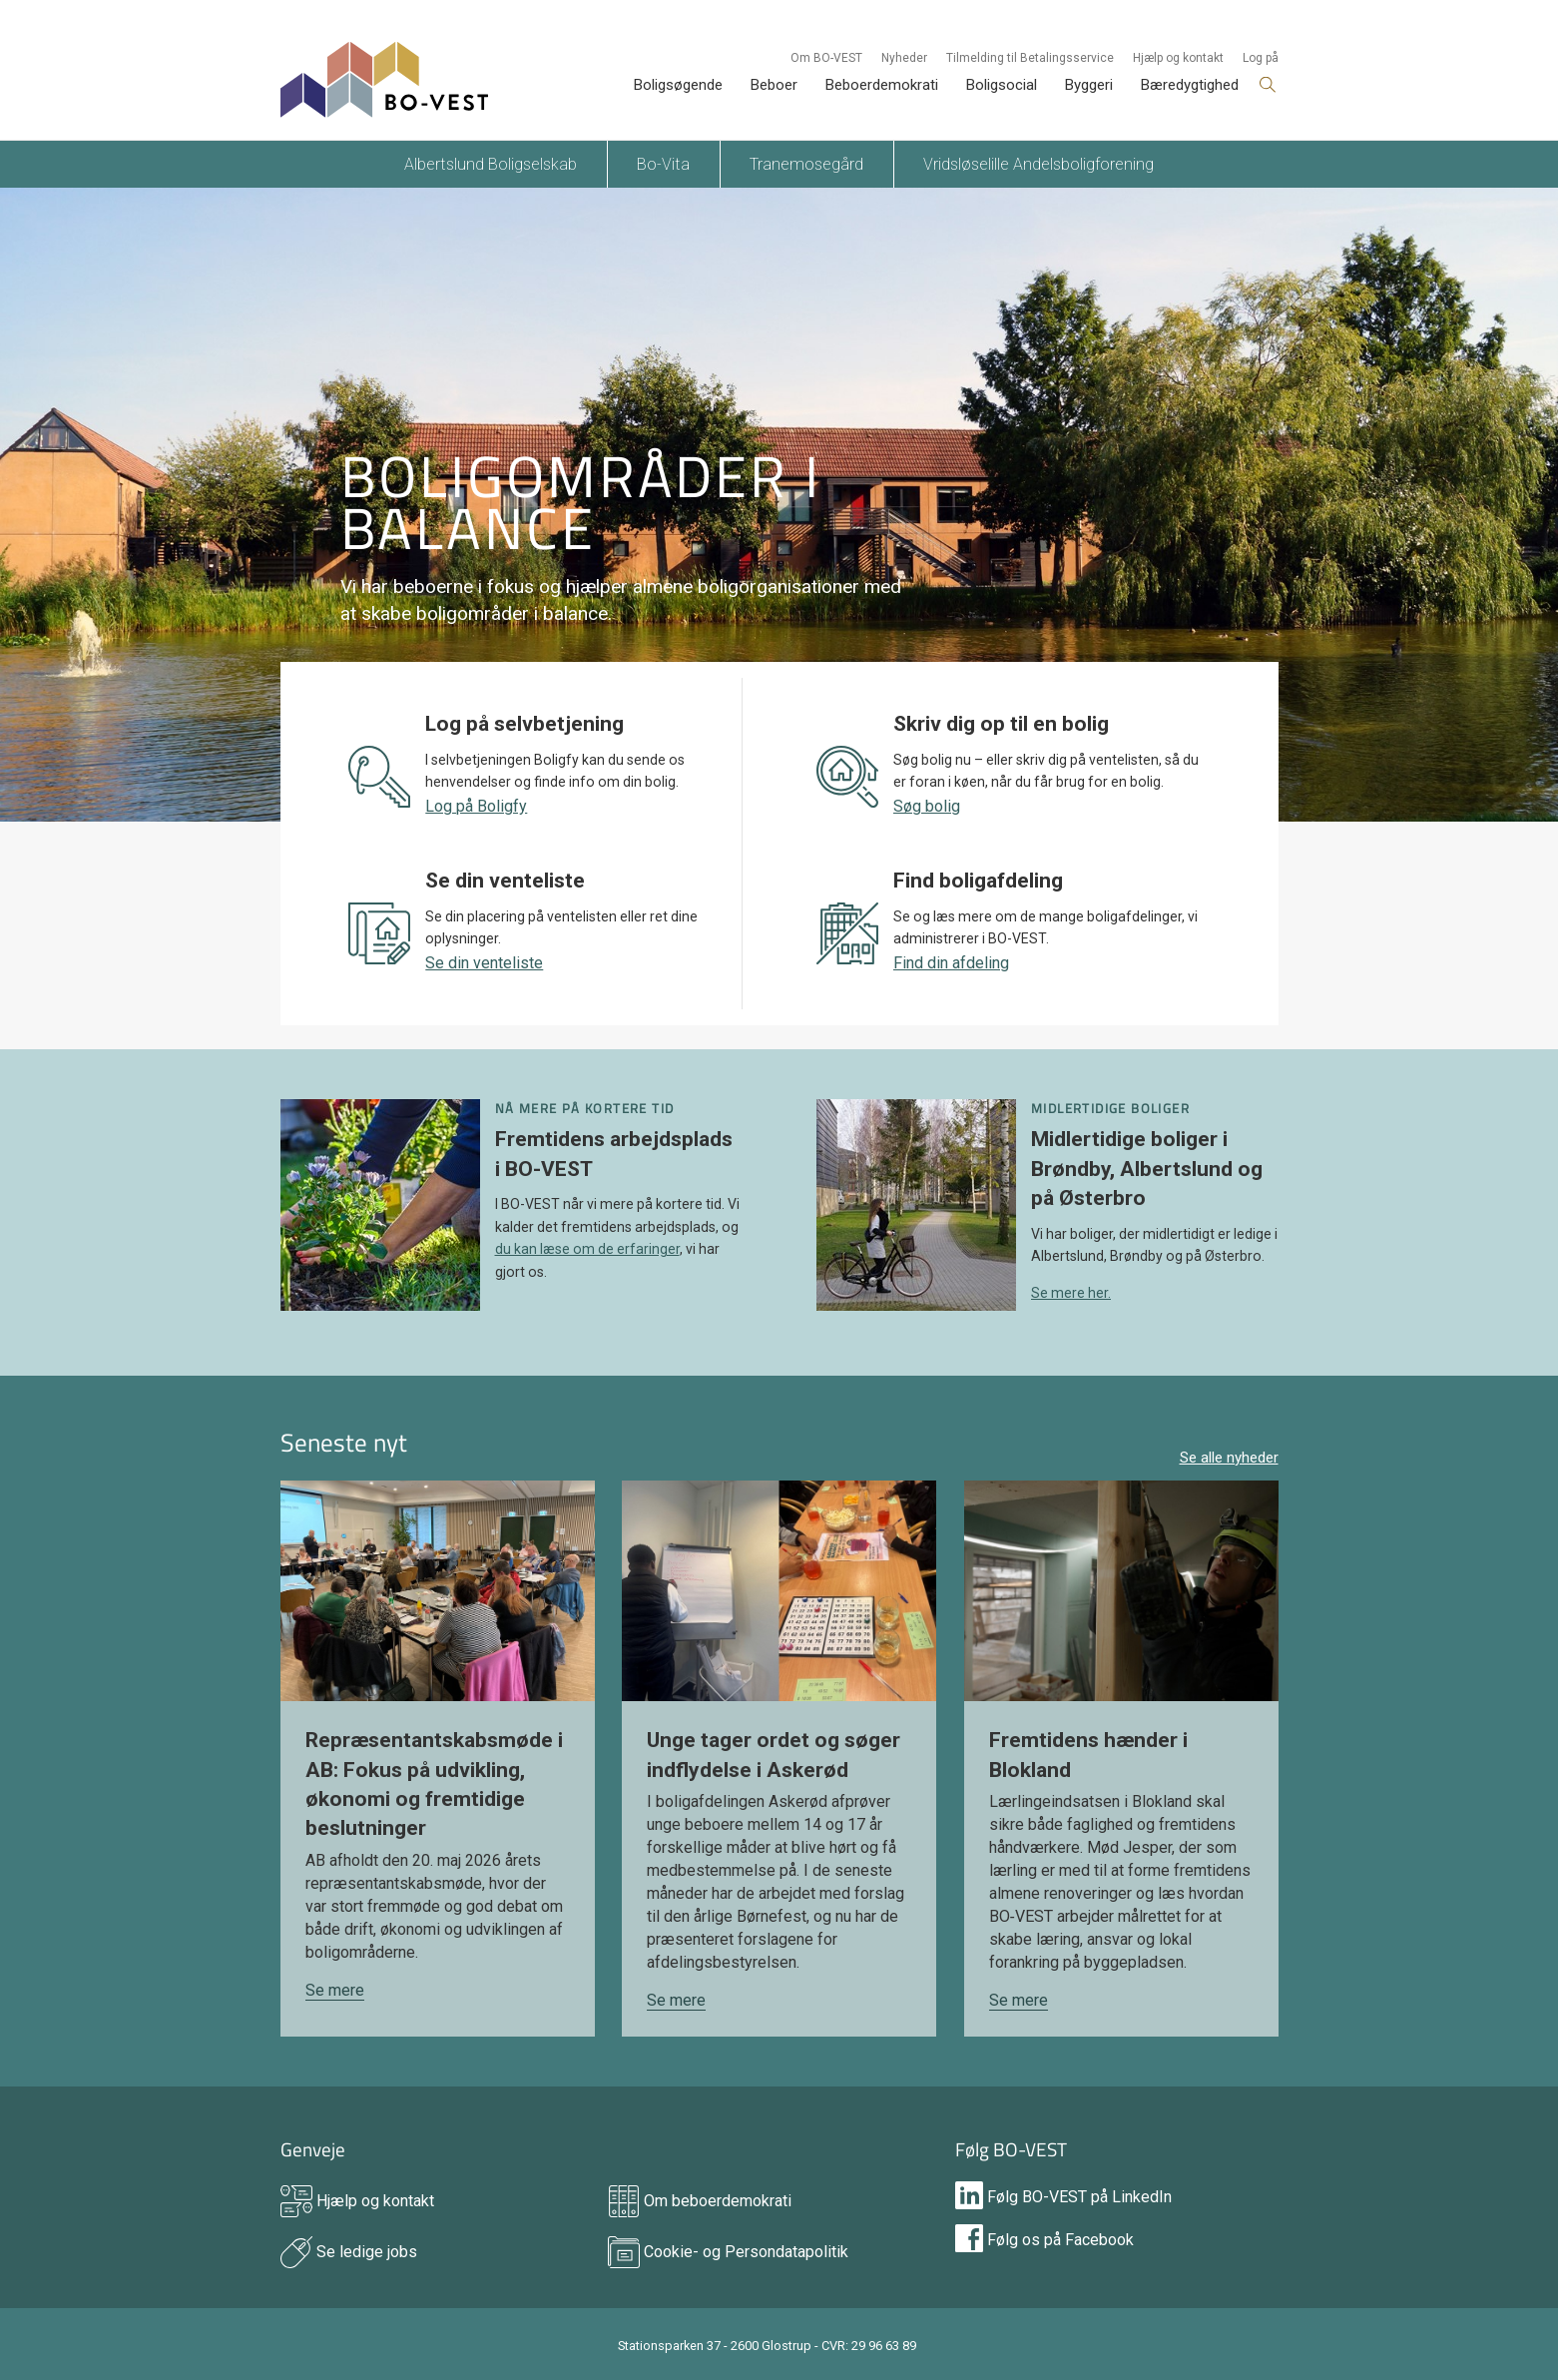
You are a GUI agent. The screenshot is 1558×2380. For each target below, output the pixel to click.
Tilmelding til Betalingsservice (1030, 58)
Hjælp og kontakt (1178, 58)
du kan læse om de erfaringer (587, 1249)
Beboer (774, 85)
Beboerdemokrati (881, 85)
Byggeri (1089, 85)
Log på (1261, 58)
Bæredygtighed (1190, 85)
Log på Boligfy (476, 806)
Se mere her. (1071, 1293)
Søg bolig (926, 806)
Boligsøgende (678, 85)
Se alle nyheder (1229, 1458)
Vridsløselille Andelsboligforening (1038, 164)
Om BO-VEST (826, 58)
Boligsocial (1001, 85)
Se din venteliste (484, 962)
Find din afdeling (951, 962)
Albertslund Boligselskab (490, 164)
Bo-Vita (663, 164)
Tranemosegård (806, 164)
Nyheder (904, 58)
